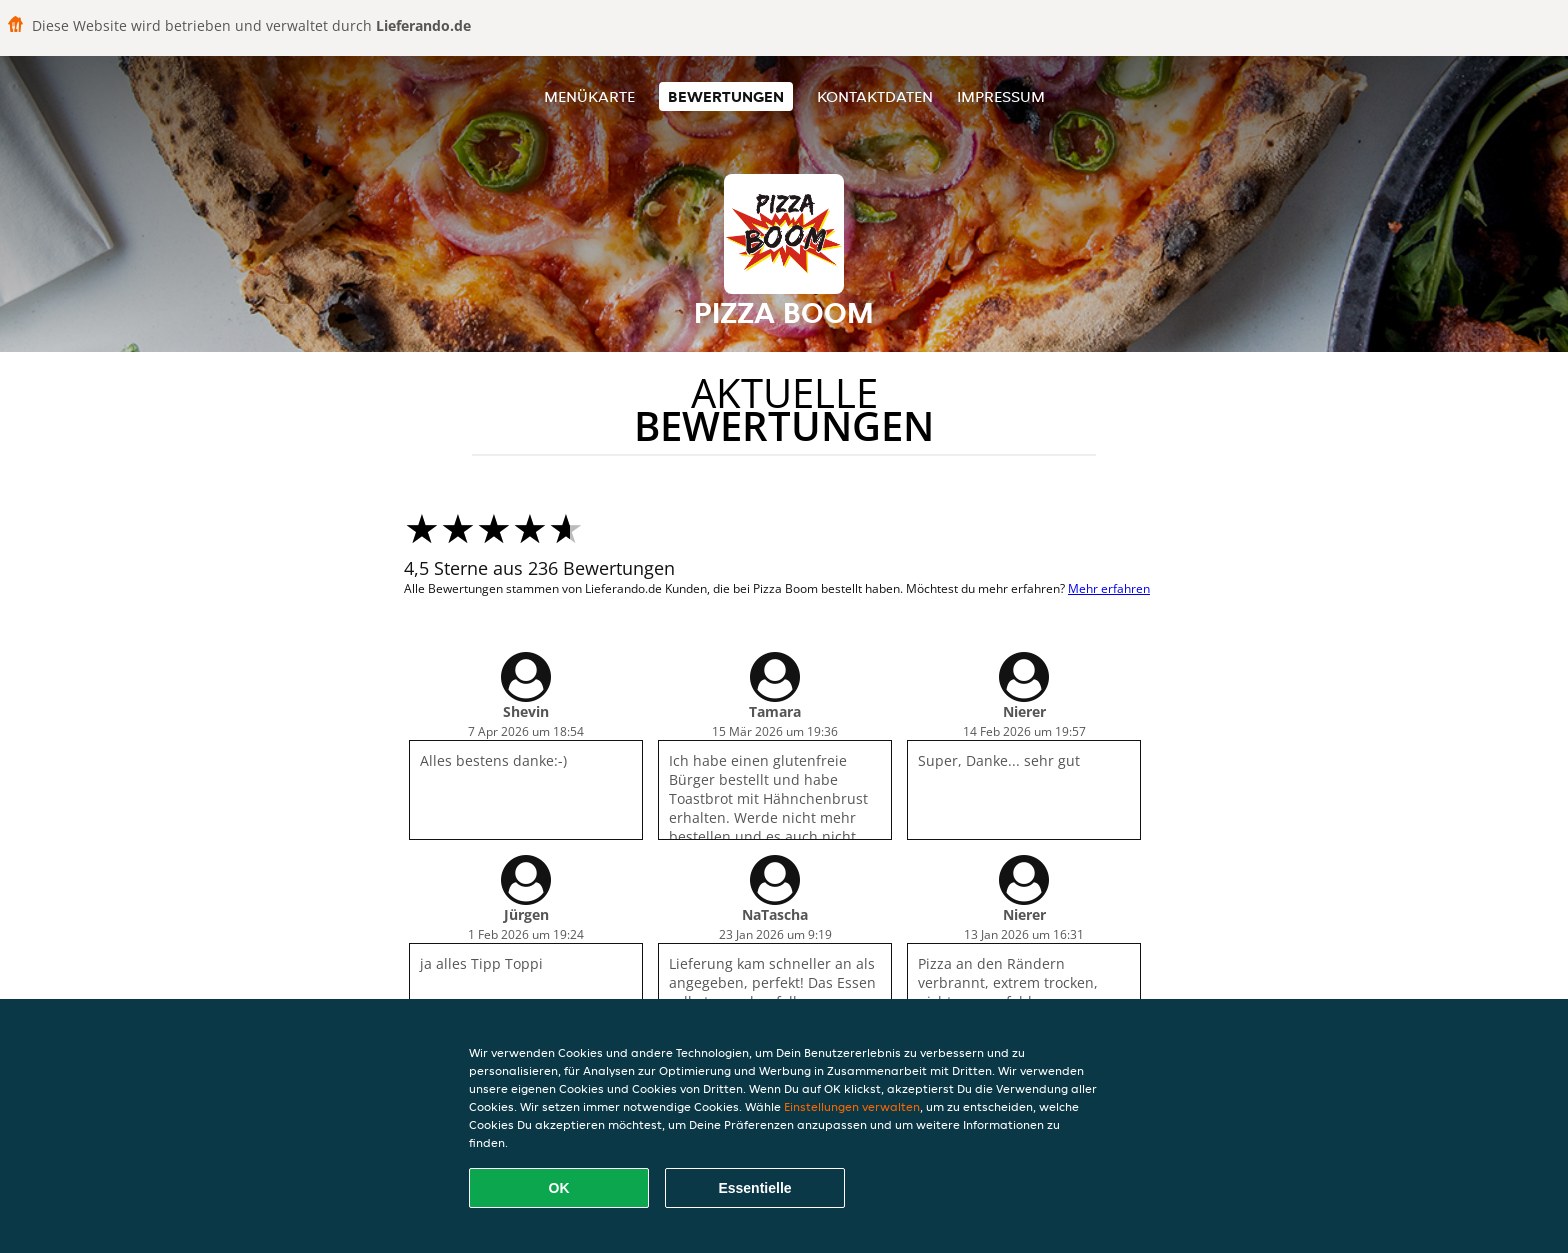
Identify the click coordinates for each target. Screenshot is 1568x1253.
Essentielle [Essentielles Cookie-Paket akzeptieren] (754, 1188)
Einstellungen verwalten (852, 1106)
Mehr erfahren (1109, 588)
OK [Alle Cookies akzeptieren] (559, 1188)
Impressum (1001, 96)
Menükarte (589, 96)
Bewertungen (726, 96)
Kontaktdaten (875, 96)
